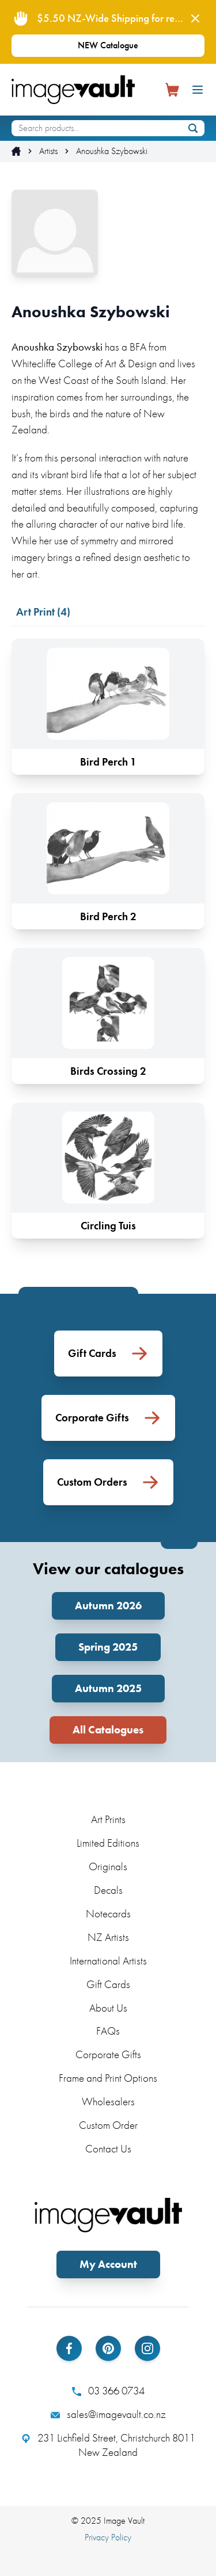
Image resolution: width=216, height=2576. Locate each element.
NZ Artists (108, 1937)
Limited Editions (108, 1843)
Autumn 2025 (108, 1688)
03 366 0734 (108, 2391)
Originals (108, 1866)
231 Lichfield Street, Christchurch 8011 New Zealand (108, 2445)
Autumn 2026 (108, 1605)
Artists (48, 151)
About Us (108, 2008)
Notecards (108, 1913)
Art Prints (108, 1819)
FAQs (108, 2031)
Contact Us (108, 2148)
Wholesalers (108, 2101)
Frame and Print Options (108, 2078)
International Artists (108, 1961)
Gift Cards (108, 1984)
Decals (108, 1890)
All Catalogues (108, 1730)
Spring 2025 (108, 1647)
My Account (108, 2264)
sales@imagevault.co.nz (108, 2414)
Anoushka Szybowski (111, 151)
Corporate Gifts (108, 2054)
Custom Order (108, 2125)
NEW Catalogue (108, 45)
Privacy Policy (108, 2537)
